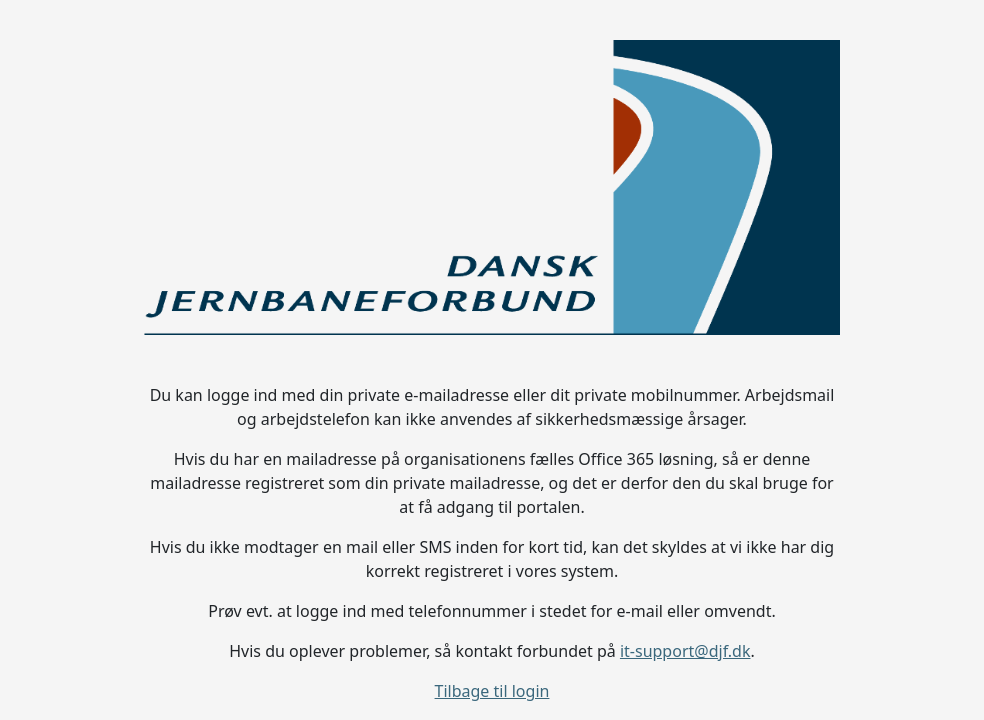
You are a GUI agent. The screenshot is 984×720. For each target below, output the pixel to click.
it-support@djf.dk (685, 651)
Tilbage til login (492, 691)
